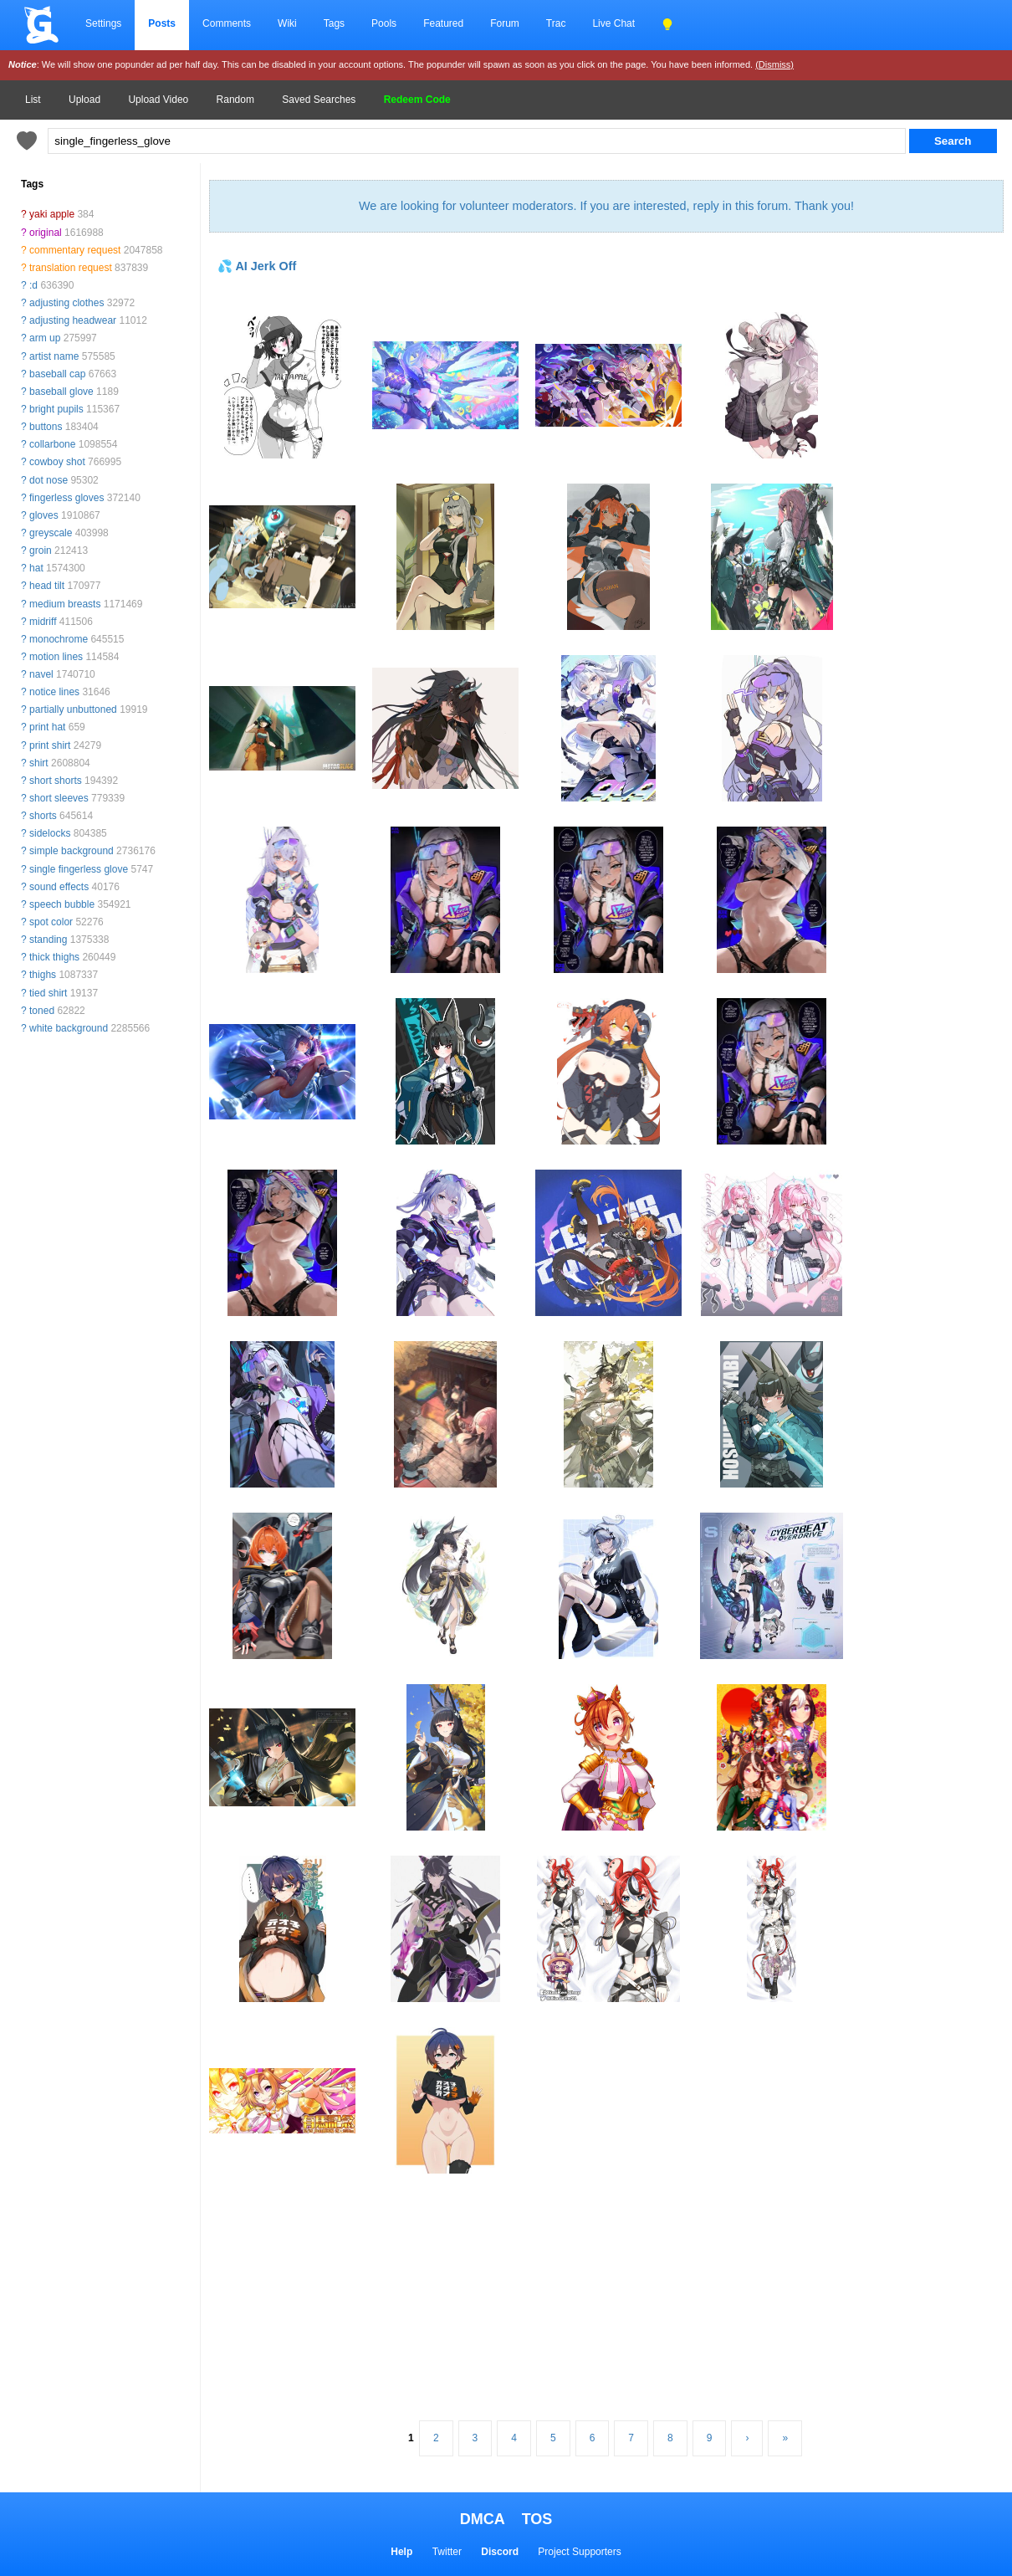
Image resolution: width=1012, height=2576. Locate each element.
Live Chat (613, 23)
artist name (54, 356)
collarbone (52, 444)
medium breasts (64, 604)
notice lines (54, 692)
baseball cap (57, 374)
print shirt (49, 745)
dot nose (48, 480)
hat (36, 568)
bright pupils (56, 409)
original (45, 232)
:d (33, 285)
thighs (42, 975)
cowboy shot (57, 462)
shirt (39, 763)
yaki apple (51, 214)
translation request (70, 268)
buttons (45, 427)
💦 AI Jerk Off (256, 266)
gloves (44, 515)
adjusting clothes (66, 303)
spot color (51, 922)
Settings (103, 23)
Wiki (287, 23)
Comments (226, 23)
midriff (42, 621)
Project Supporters (579, 2552)
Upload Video (158, 99)
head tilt (46, 586)
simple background (71, 851)
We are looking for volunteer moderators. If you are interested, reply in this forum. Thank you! (606, 206)
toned (41, 1011)
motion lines (56, 657)
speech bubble (62, 904)
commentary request (74, 250)
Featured (443, 23)
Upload (84, 99)
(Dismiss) (774, 64)
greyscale (50, 533)
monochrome (58, 639)
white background (68, 1028)
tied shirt (48, 993)
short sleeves (59, 798)
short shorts (55, 780)
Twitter (447, 2552)
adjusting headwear (72, 320)
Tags (334, 23)
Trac (556, 23)
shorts (43, 816)
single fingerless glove (78, 869)
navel (41, 674)
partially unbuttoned (73, 709)
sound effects (59, 887)
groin (40, 550)
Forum (504, 23)
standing (48, 939)
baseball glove (61, 391)
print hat (47, 727)
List (33, 99)
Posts (162, 23)
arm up (44, 338)
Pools (383, 23)
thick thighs (54, 957)
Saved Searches (318, 99)
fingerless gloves (66, 498)
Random (235, 99)
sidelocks (49, 833)
